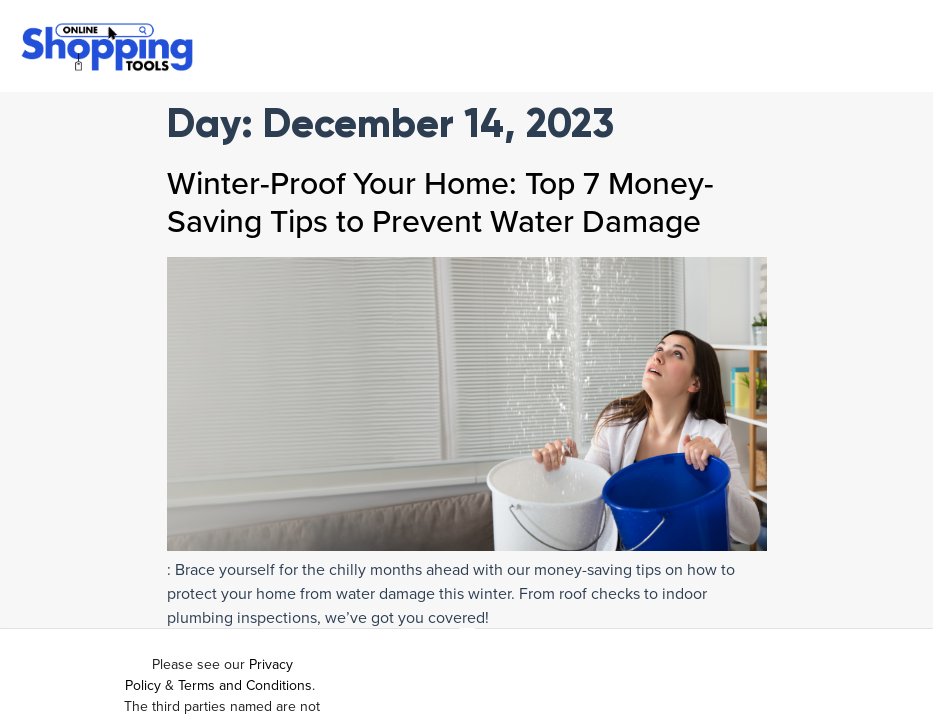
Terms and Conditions (245, 685)
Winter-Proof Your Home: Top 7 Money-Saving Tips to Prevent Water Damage (440, 202)
